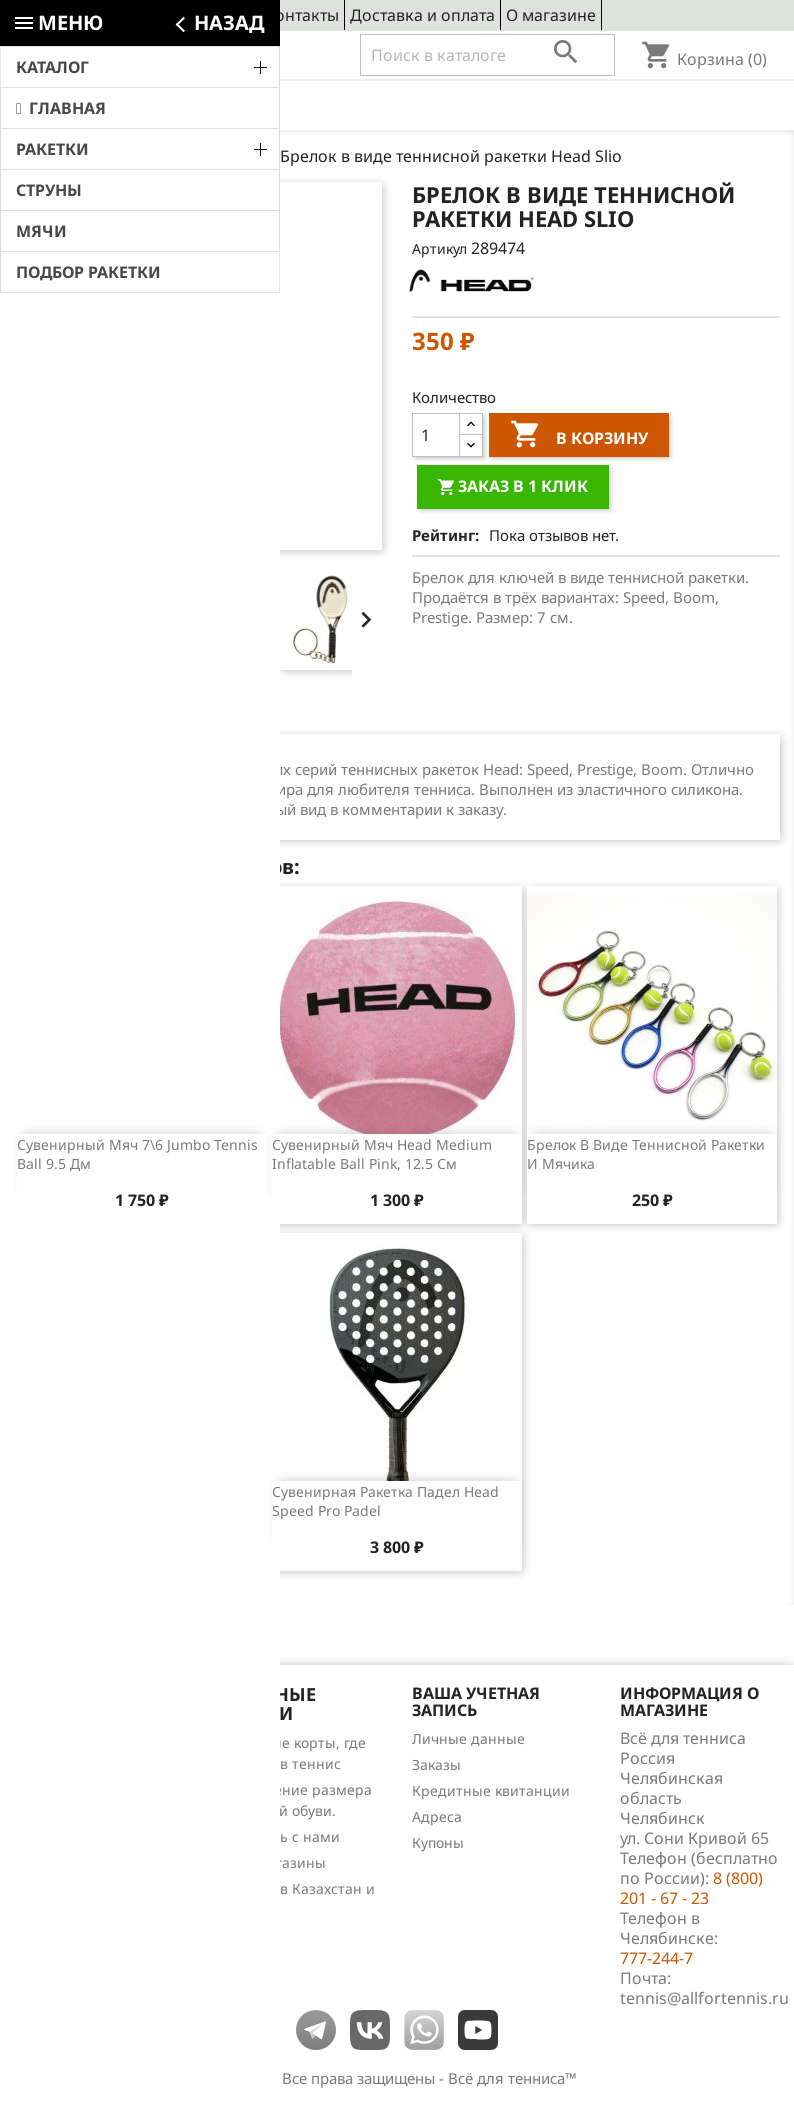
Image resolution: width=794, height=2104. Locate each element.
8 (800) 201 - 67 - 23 (161, 56)
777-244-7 (656, 1958)
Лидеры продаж (71, 1794)
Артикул (439, 248)
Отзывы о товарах (78, 1820)
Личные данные (468, 1738)
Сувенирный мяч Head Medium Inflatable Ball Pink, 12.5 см (382, 1154)
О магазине (551, 15)
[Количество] (436, 435)
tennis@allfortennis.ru (704, 1998)
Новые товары (65, 1768)
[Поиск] (487, 55)
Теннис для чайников (89, 1872)
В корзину (579, 437)
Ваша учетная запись (476, 1702)
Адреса (437, 1816)
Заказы (436, 1764)
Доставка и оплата (422, 15)
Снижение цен (66, 1742)
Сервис (226, 15)
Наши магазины (269, 1862)
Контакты (302, 15)
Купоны (438, 1842)
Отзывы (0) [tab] (192, 715)
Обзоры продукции (81, 1846)
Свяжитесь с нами (276, 1836)
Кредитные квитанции (491, 1790)
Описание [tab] (73, 715)
